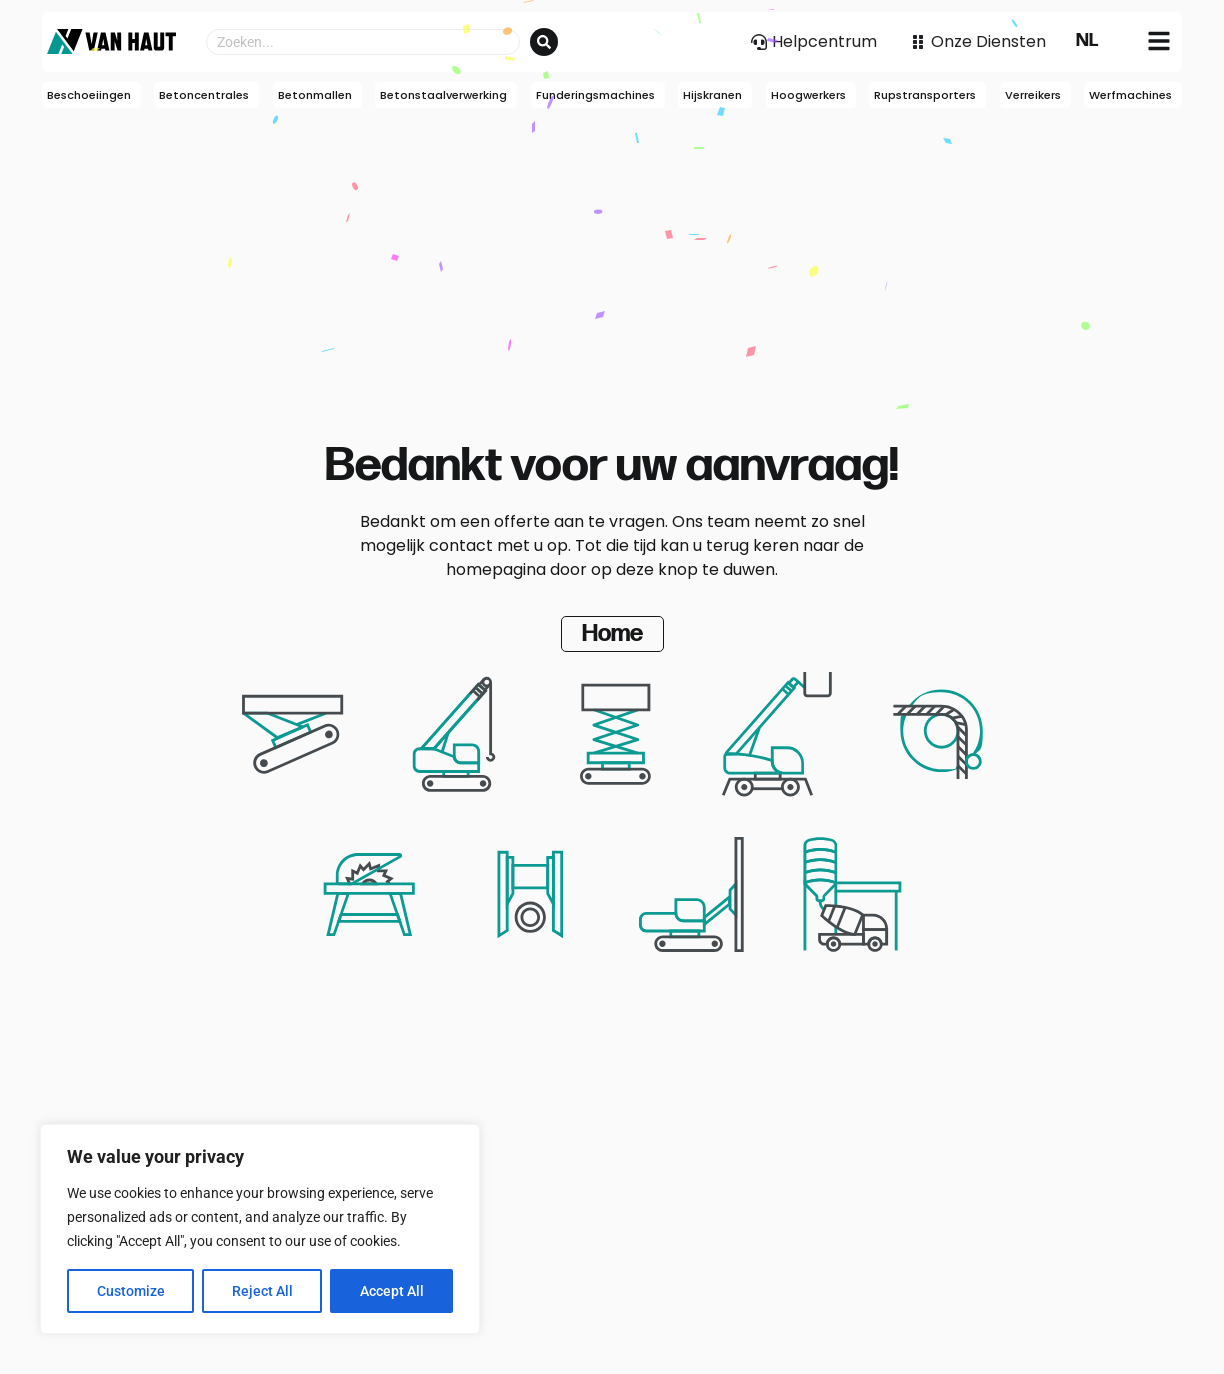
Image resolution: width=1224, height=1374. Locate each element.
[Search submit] (544, 42)
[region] (260, 1229)
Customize (131, 1291)
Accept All (392, 1291)
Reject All (262, 1291)
